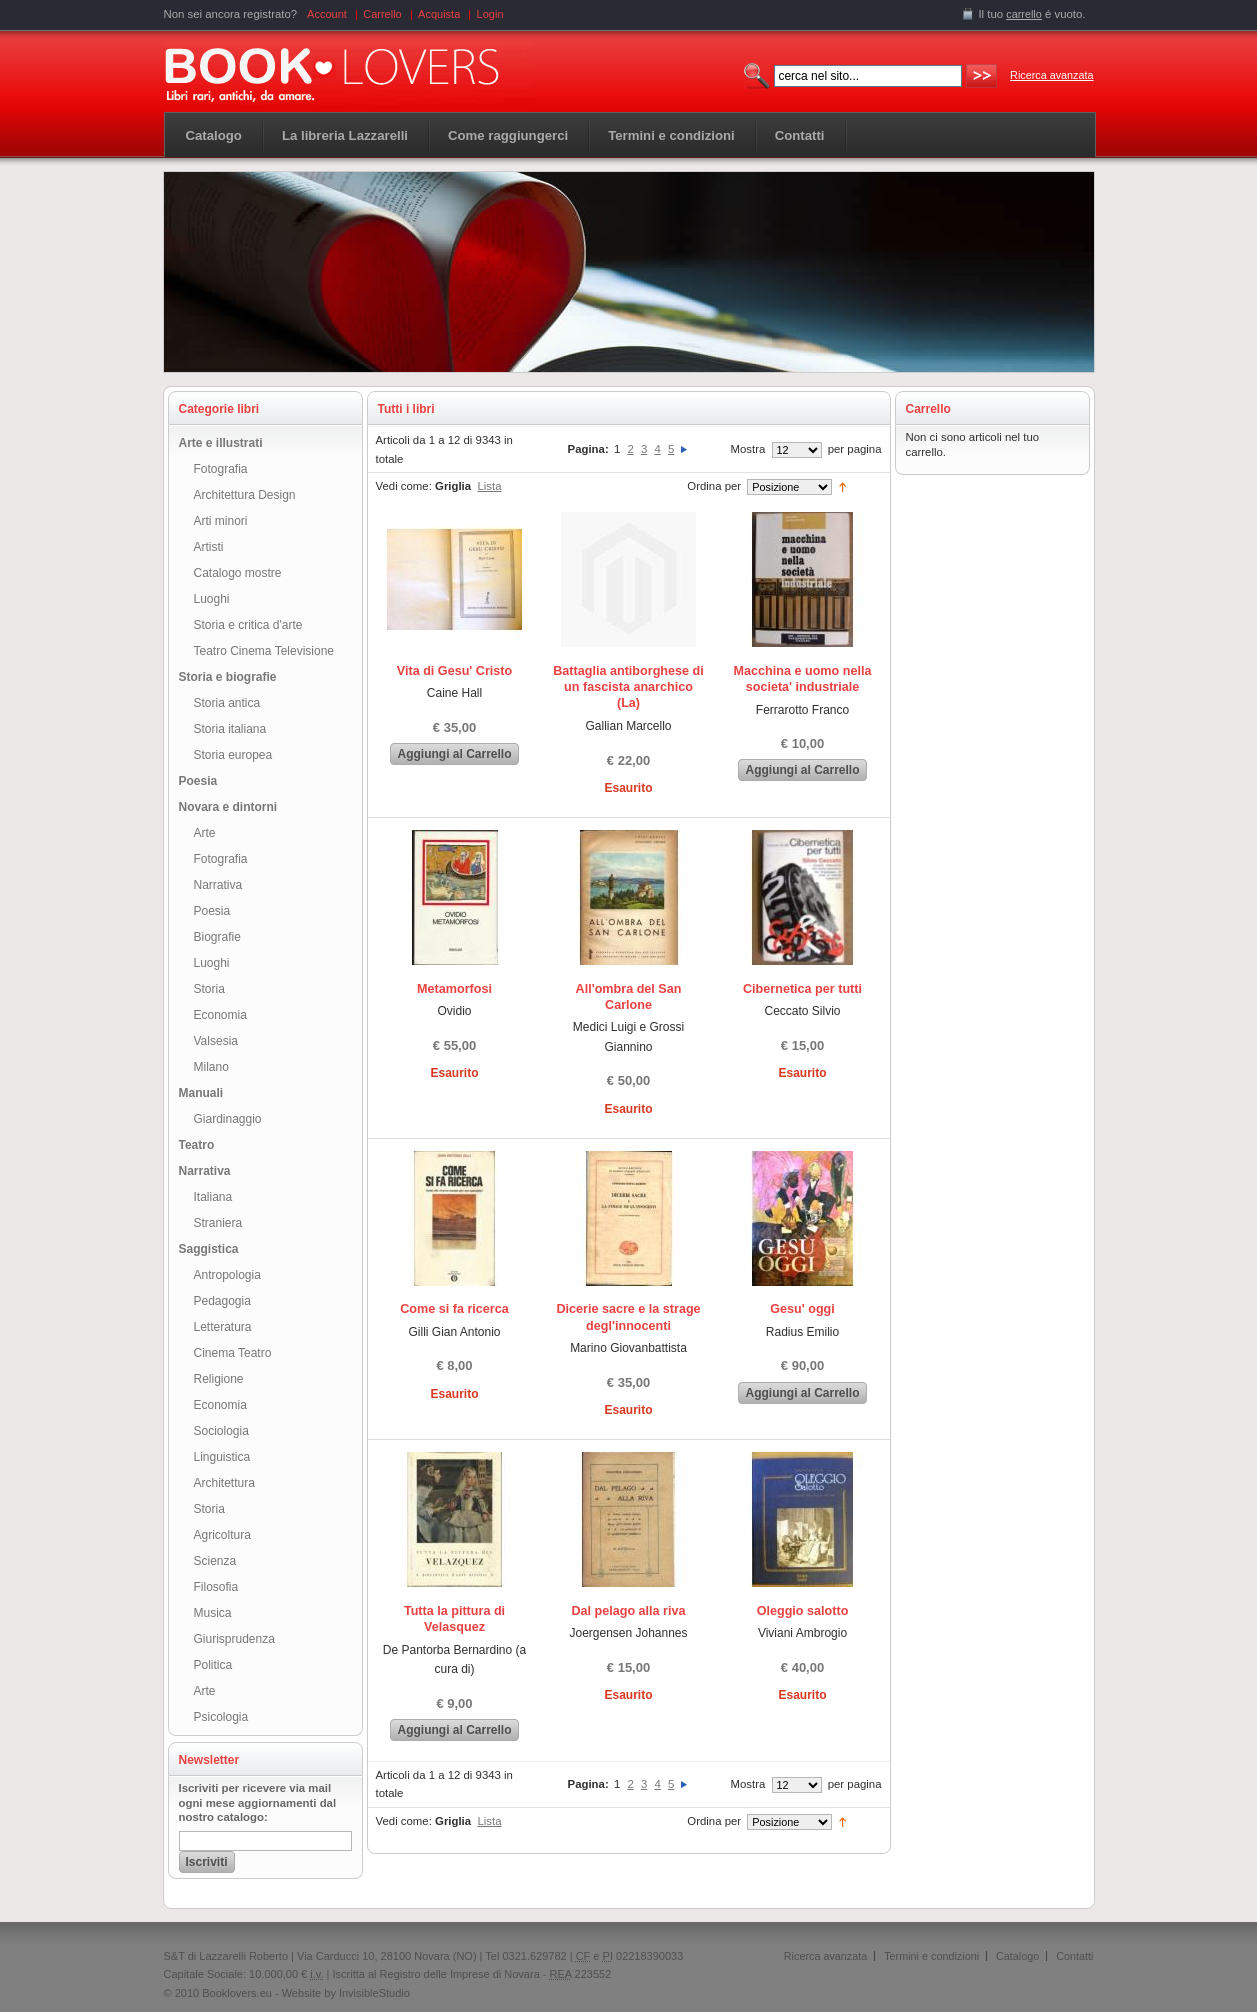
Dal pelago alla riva (628, 1611)
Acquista (439, 14)
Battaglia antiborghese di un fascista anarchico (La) (628, 687)
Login (490, 14)
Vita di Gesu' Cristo (454, 671)
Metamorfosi (454, 989)
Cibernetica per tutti (802, 989)
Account (327, 14)
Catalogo (214, 135)
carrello (1024, 14)
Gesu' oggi (802, 1309)
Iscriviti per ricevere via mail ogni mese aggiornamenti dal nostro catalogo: (258, 1803)
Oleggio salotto (803, 1611)
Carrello (382, 14)
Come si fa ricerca (454, 1309)
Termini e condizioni (931, 1956)
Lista (489, 486)
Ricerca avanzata (1051, 75)
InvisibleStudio (374, 1993)
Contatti (1074, 1956)
